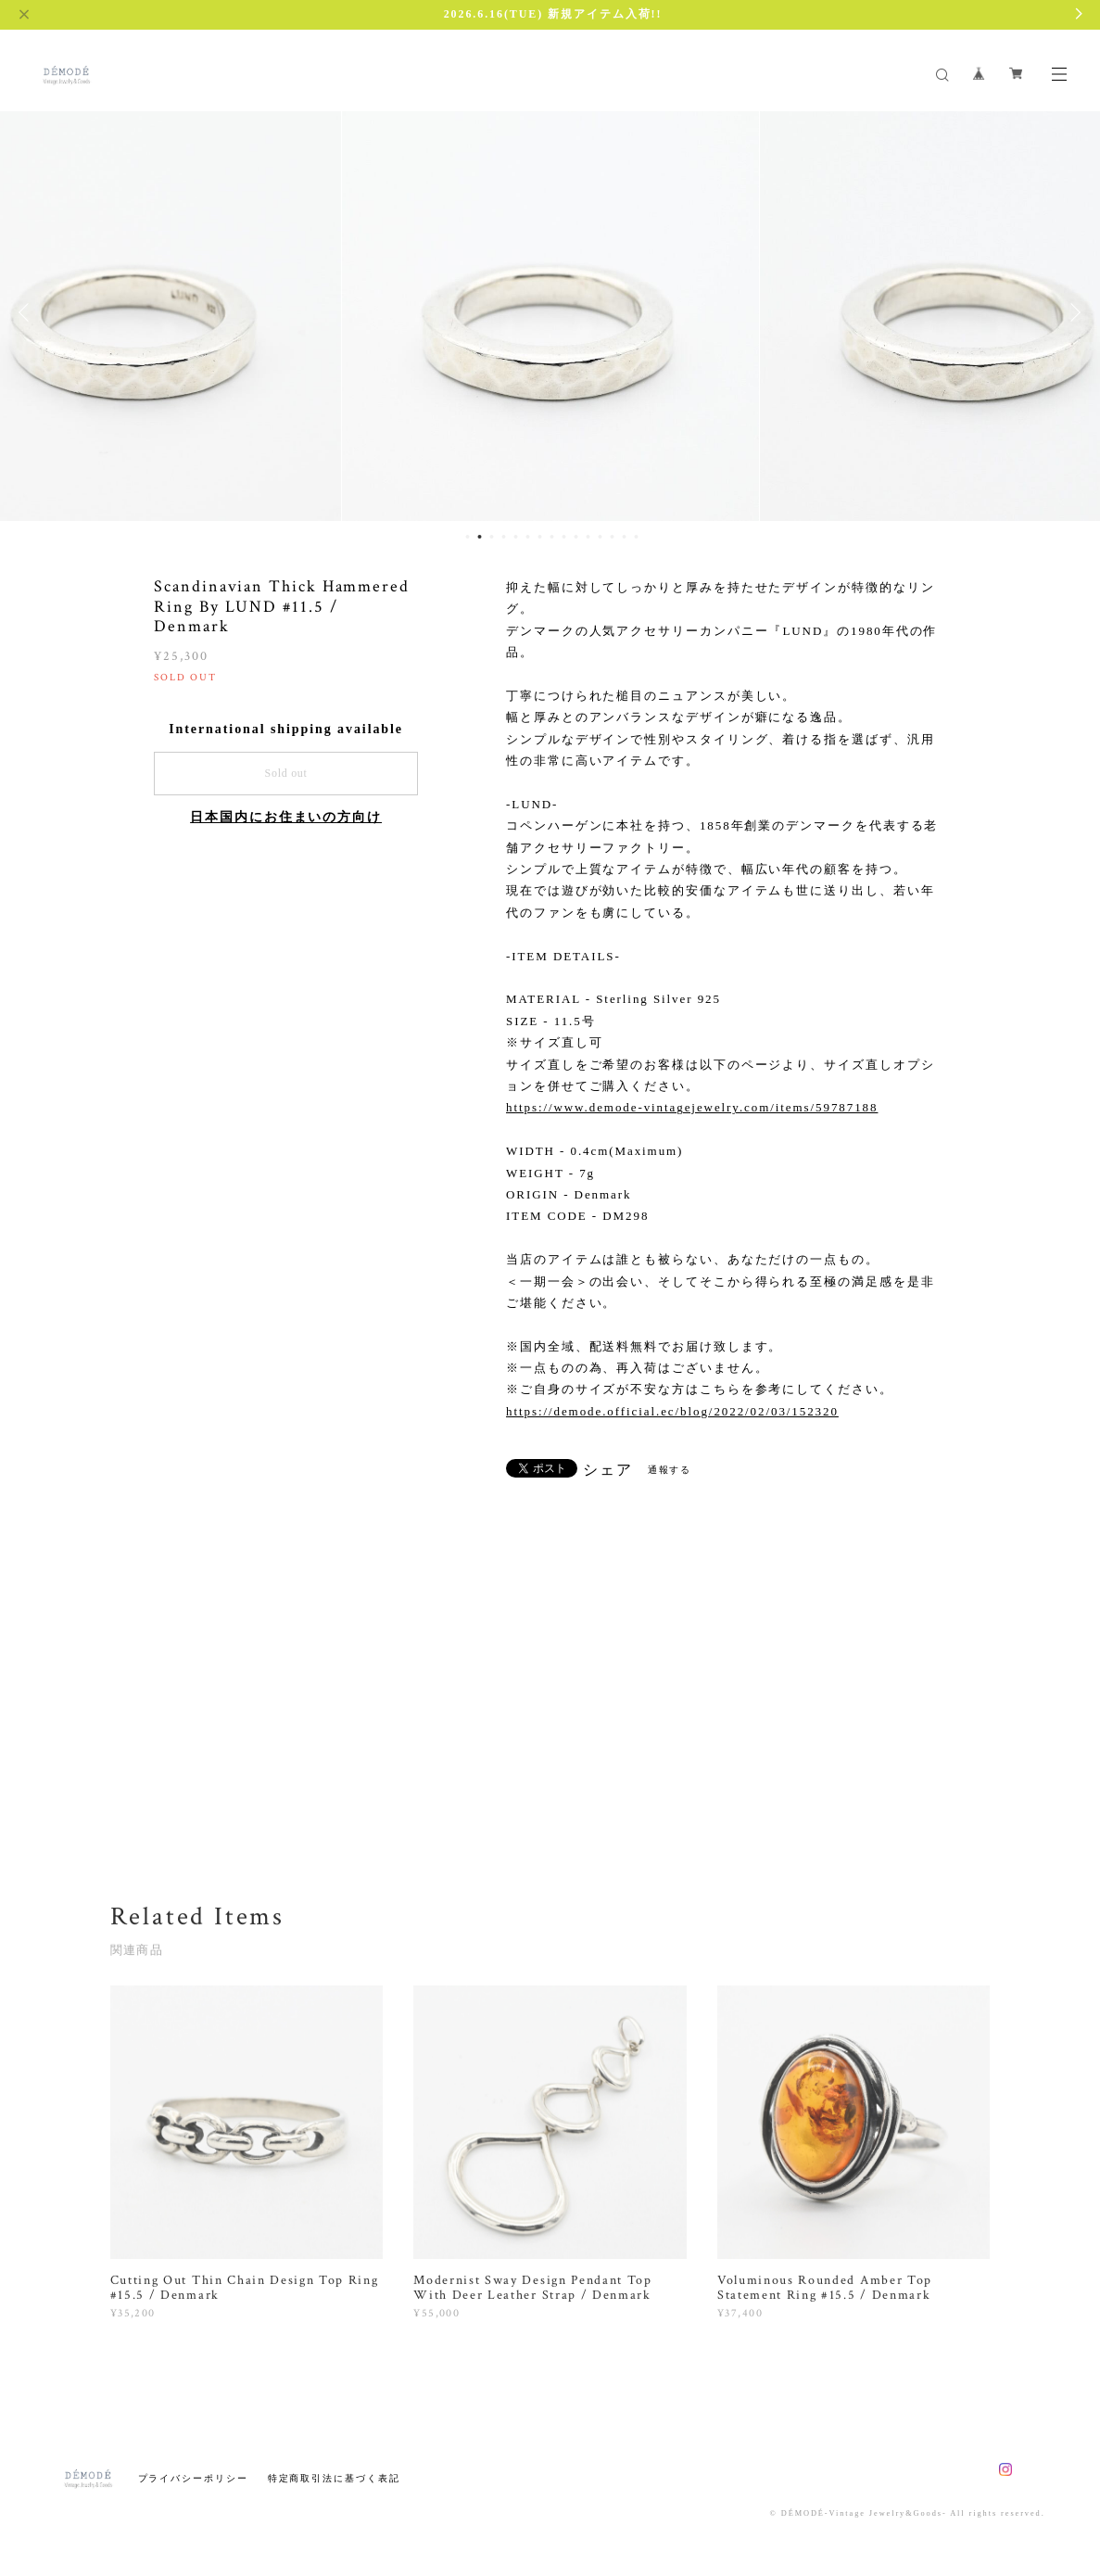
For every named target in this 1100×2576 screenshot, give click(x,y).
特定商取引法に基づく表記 (334, 2478)
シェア (608, 1470)
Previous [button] (28, 312)
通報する (670, 1470)
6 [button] (527, 537)
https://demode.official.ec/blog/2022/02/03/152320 (672, 1411)
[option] (550, 312)
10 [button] (575, 537)
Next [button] (1072, 312)
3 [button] (491, 537)
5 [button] (515, 537)
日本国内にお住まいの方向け (286, 817)
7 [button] (539, 537)
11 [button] (587, 537)
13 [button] (611, 537)
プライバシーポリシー (193, 2478)
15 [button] (636, 537)
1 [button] (467, 537)
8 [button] (551, 537)
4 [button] (503, 537)
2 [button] (479, 537)
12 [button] (599, 537)
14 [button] (624, 537)
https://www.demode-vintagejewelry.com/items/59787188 (692, 1107)
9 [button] (563, 537)
